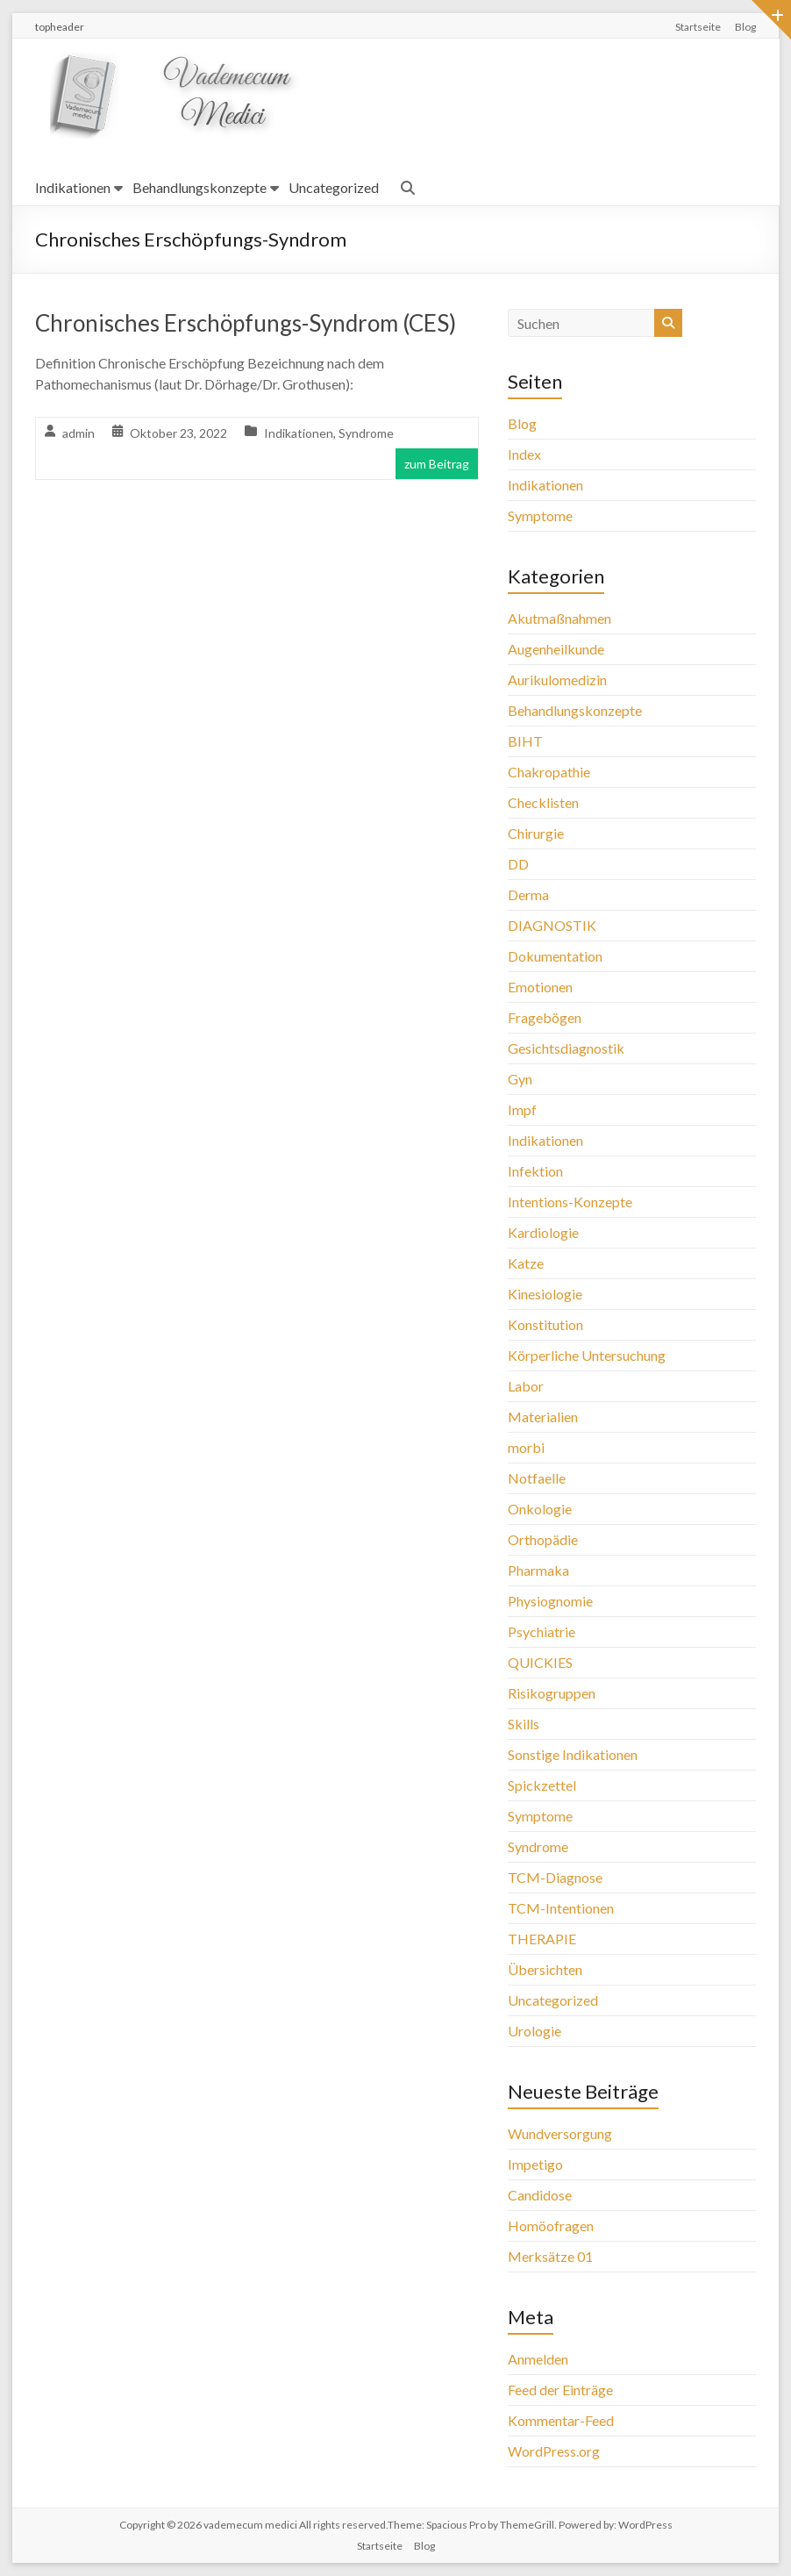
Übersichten (545, 1969)
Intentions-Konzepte (570, 1201)
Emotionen (540, 986)
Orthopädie (543, 1539)
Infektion (535, 1171)
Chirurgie (536, 833)
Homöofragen (551, 2225)
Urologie (534, 2030)
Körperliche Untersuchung (587, 1355)
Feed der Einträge (560, 2389)
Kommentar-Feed (561, 2420)
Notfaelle (537, 1478)
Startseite (698, 26)
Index (524, 454)
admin (78, 433)
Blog (745, 26)
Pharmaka (538, 1570)
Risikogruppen (551, 1693)
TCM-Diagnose (555, 1877)
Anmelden (538, 2359)
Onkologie (540, 1508)
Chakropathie (549, 771)
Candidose (540, 2194)
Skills (523, 1723)
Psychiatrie (541, 1631)
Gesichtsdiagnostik (566, 1048)
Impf (522, 1109)
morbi (526, 1447)
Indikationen (72, 187)
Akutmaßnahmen (559, 618)
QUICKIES (540, 1662)
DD (518, 863)
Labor (526, 1385)
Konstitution (545, 1324)
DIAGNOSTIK (552, 925)
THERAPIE (542, 1938)
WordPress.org (554, 2451)
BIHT (525, 741)
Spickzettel (542, 1785)
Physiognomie (550, 1600)
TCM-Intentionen (561, 1908)
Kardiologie (543, 1232)
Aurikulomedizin (557, 679)
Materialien (543, 1416)
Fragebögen (544, 1017)
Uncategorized (334, 187)
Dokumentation (555, 956)
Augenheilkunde (556, 648)
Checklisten (543, 802)
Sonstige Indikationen (573, 1754)
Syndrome (366, 433)
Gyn (520, 1078)
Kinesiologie (545, 1293)
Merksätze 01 (550, 2256)
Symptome (540, 515)
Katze (526, 1263)
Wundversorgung (560, 2133)
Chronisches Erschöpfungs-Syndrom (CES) (245, 323)
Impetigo (535, 2164)
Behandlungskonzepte (199, 187)
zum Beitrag (436, 463)
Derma (528, 894)
